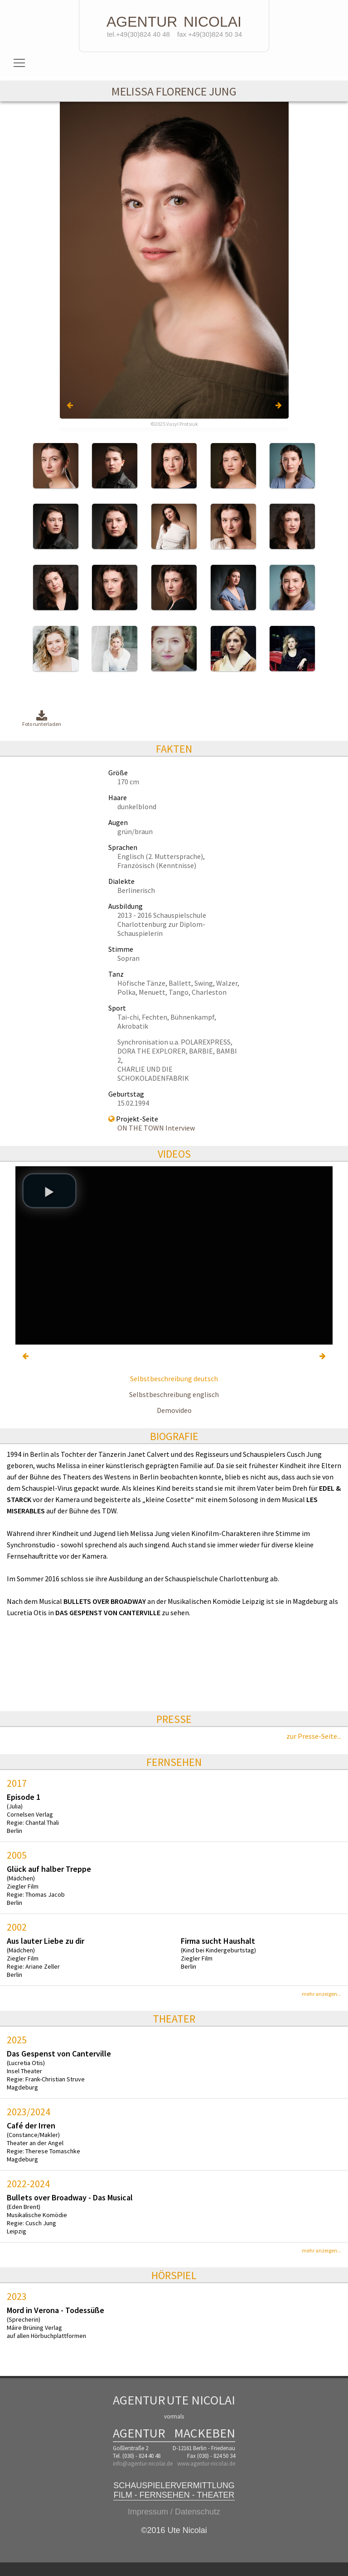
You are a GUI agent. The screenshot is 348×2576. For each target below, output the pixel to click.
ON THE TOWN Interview (156, 1127)
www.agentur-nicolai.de (206, 2463)
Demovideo (174, 1410)
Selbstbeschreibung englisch (174, 1394)
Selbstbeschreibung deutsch (174, 1378)
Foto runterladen (41, 719)
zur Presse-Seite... (313, 1736)
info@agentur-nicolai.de (143, 2463)
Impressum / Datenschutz (174, 2511)
